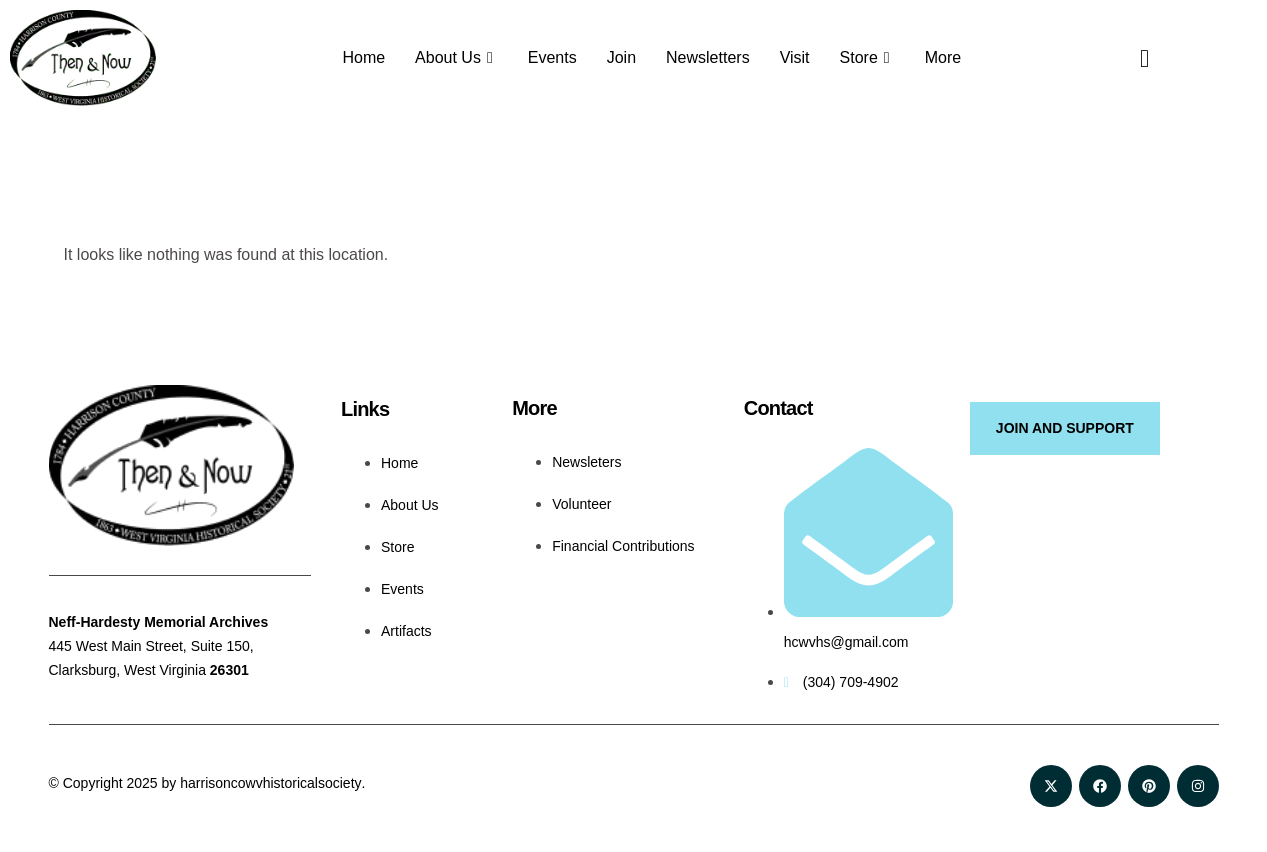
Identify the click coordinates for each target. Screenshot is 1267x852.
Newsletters (708, 57)
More (943, 57)
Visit (795, 57)
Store (867, 58)
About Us (456, 58)
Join (621, 57)
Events (552, 57)
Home (363, 57)
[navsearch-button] (1129, 58)
